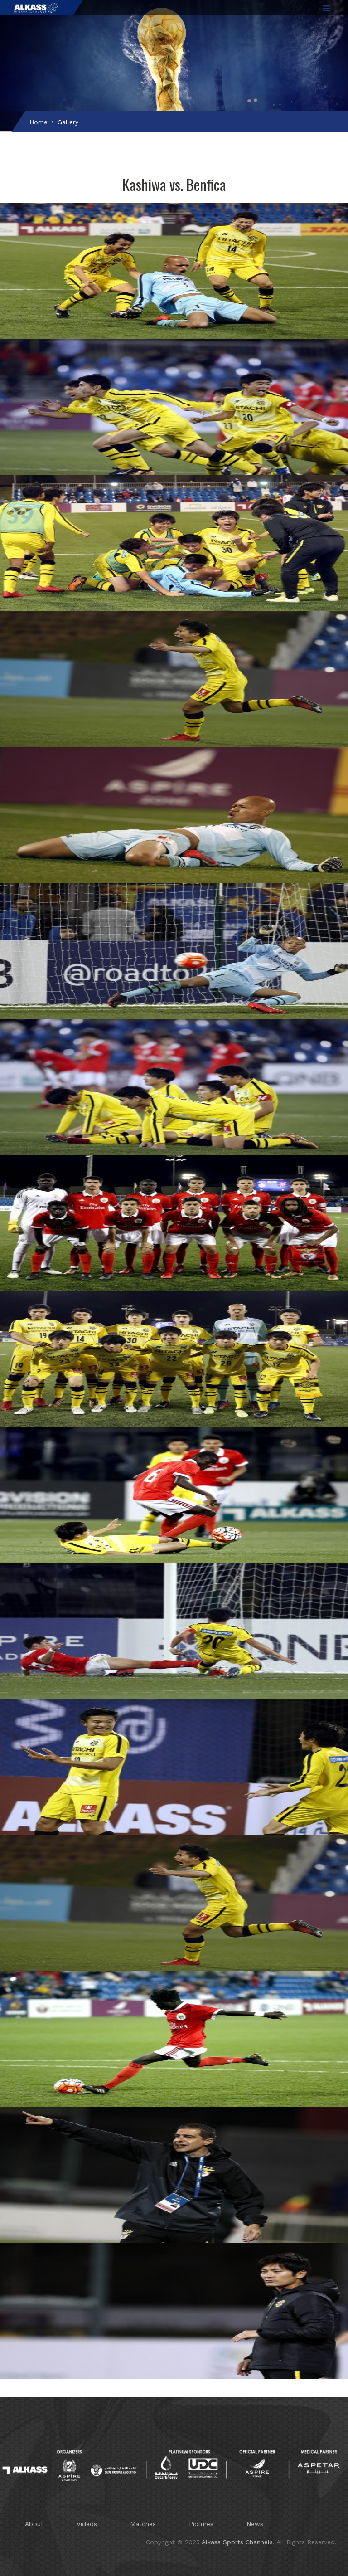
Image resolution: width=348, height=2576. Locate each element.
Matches (143, 2523)
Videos (87, 2523)
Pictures (201, 2523)
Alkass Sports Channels (237, 2542)
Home (38, 122)
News (254, 2523)
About (34, 2523)
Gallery (68, 122)
